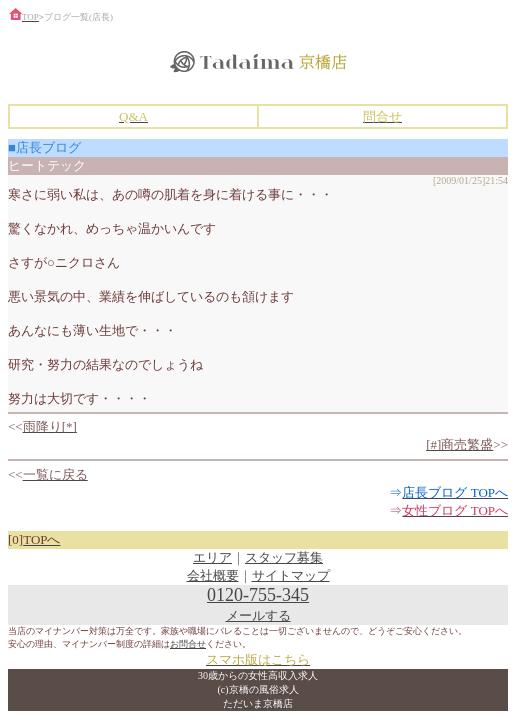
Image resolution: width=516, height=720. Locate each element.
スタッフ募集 (284, 557)
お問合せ (188, 644)
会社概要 (213, 575)
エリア (212, 557)
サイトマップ (291, 575)
